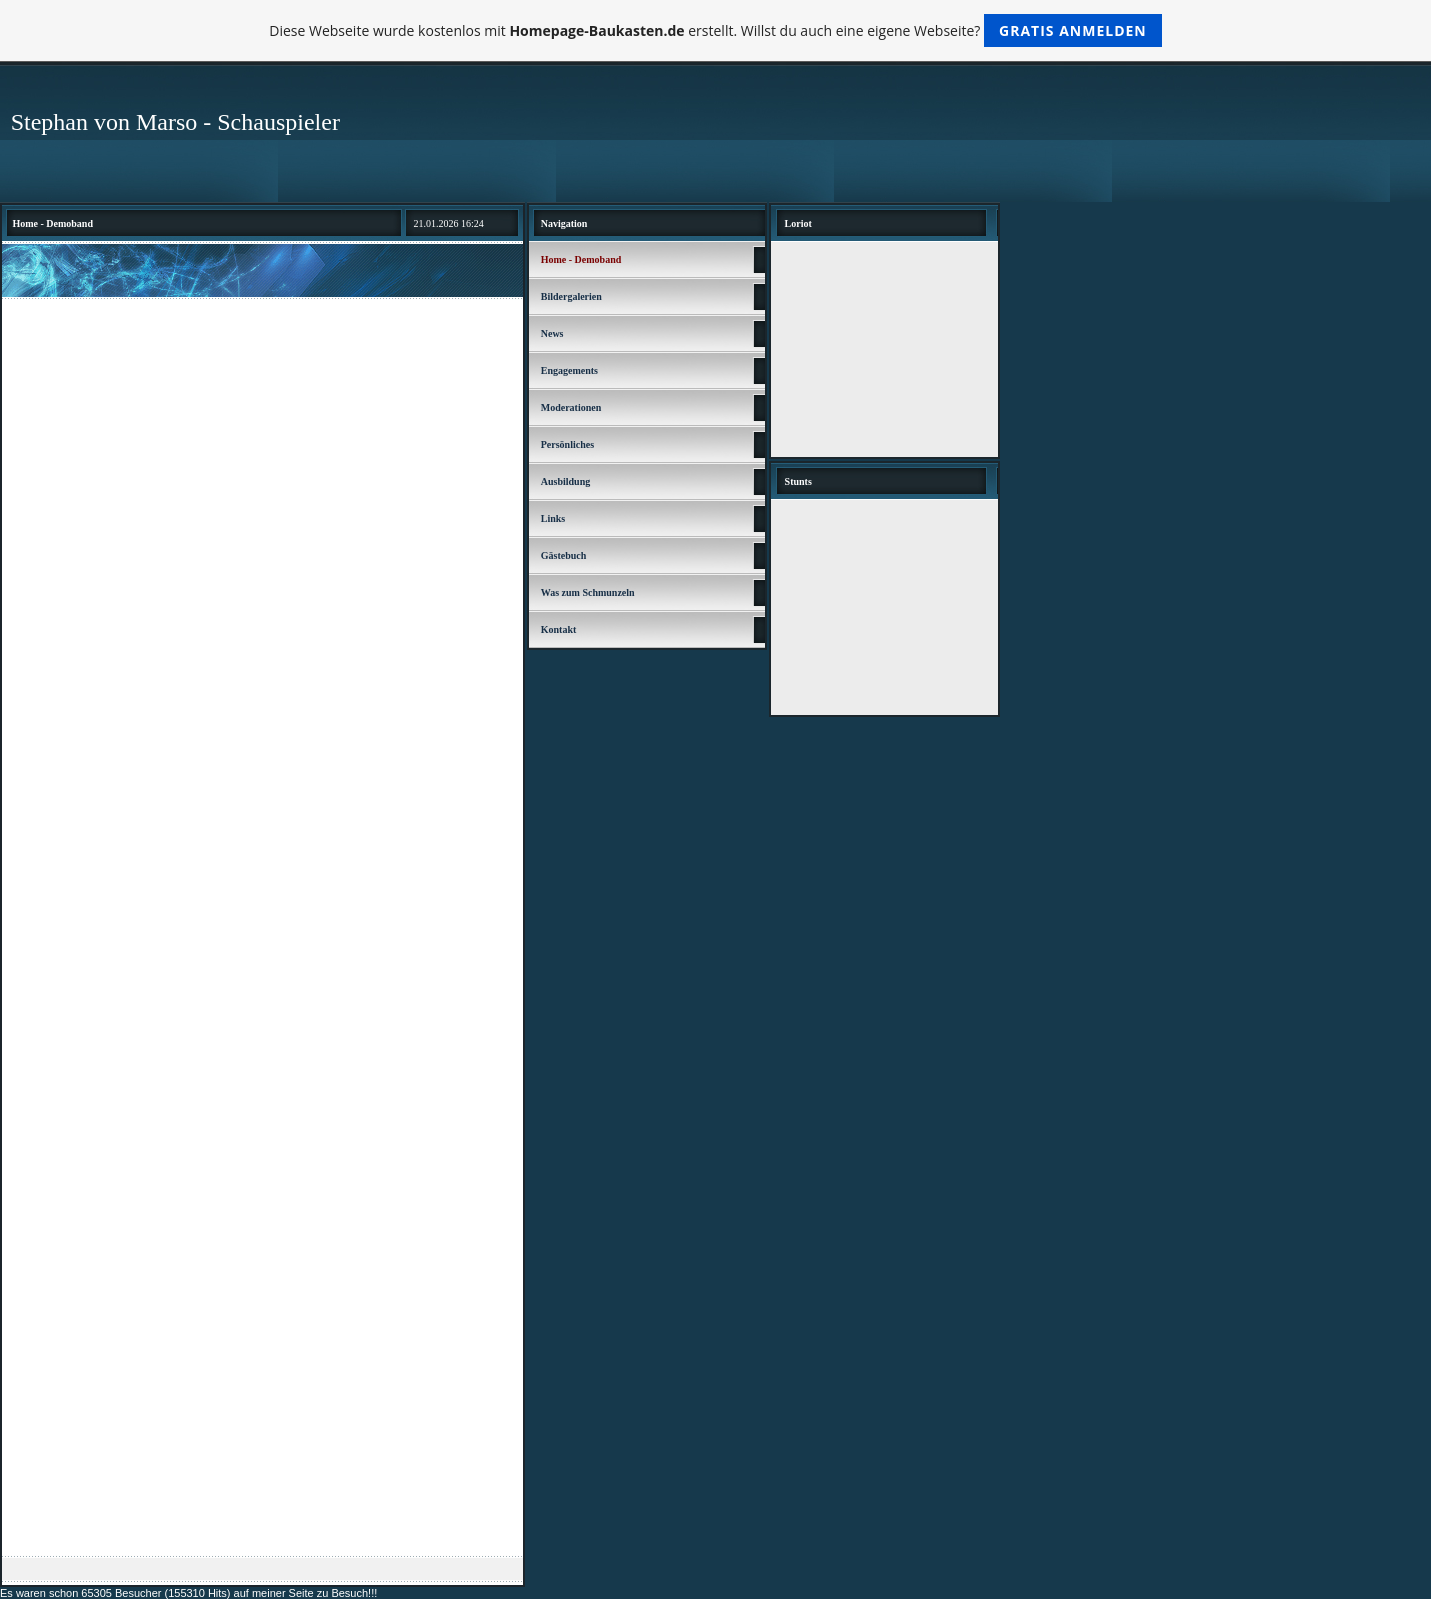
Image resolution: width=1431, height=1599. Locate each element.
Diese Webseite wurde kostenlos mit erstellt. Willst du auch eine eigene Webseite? (715, 30)
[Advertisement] (262, 455)
